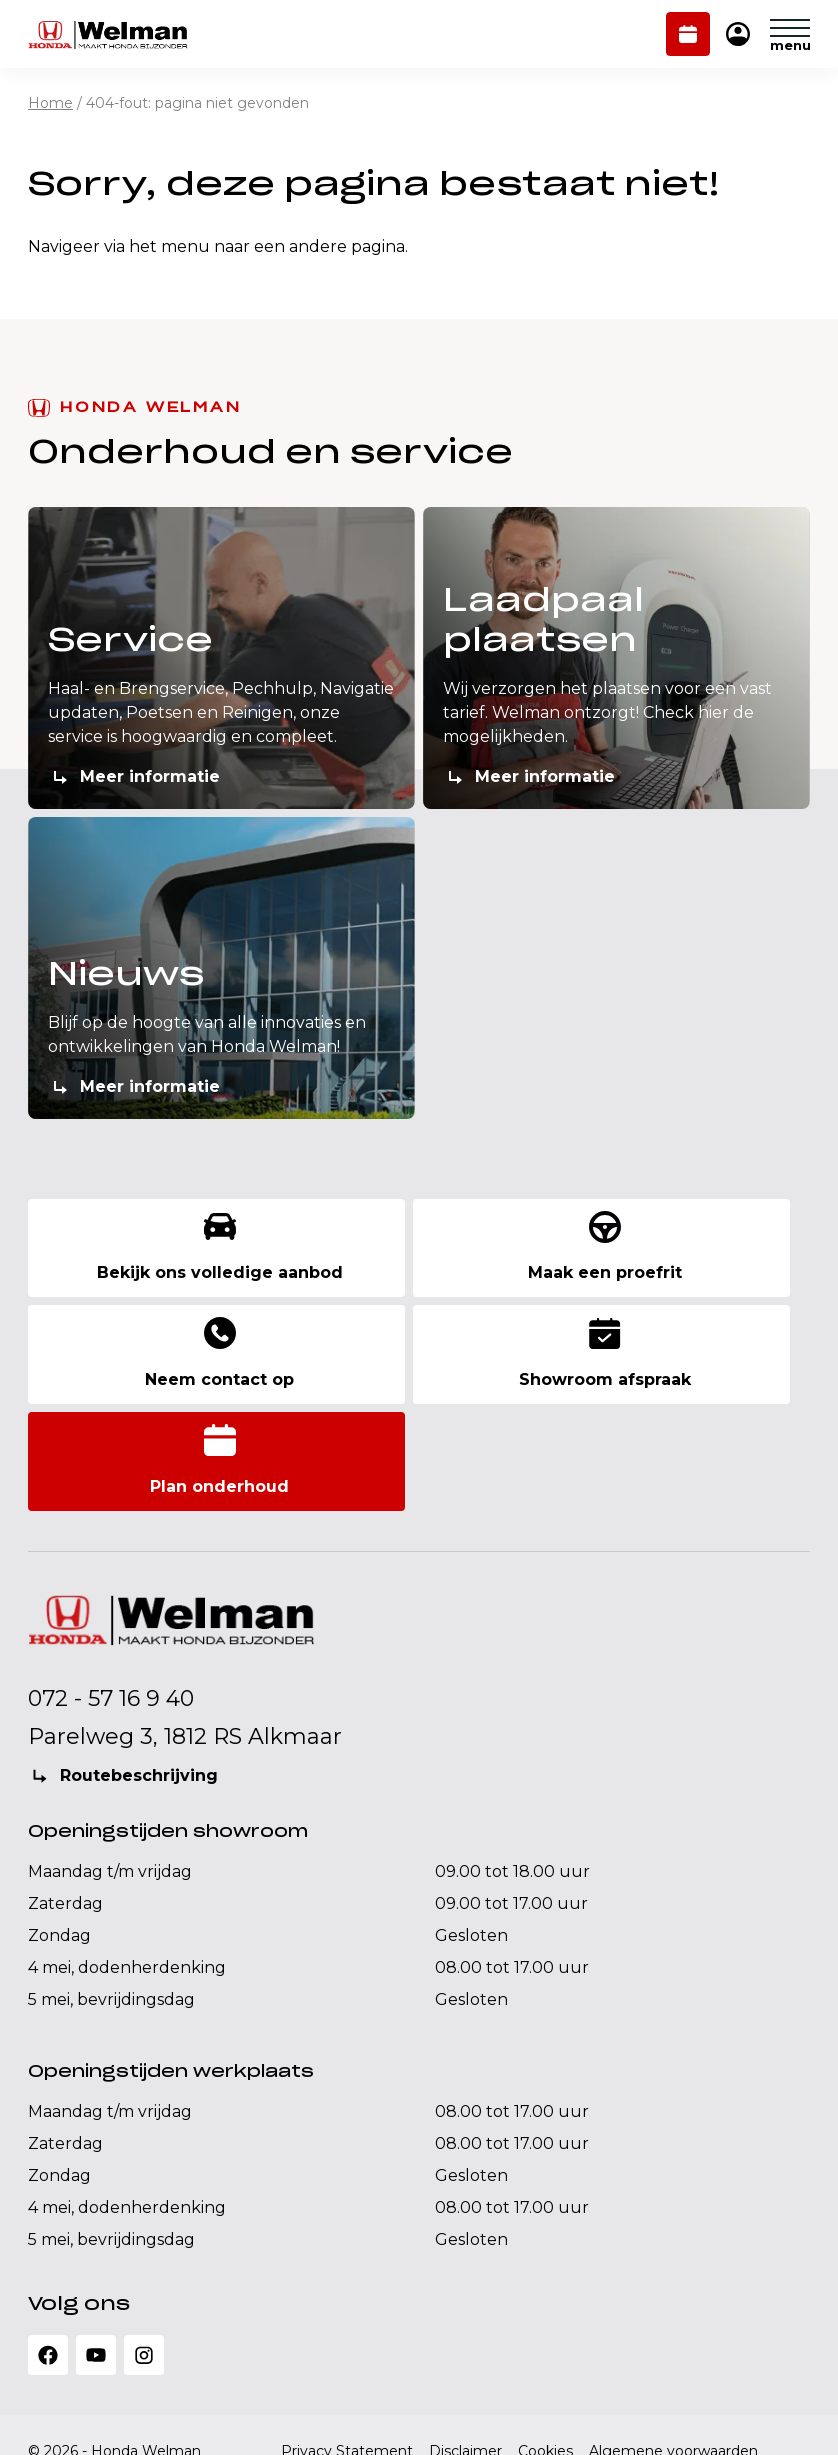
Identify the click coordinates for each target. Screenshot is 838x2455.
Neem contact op (684, 1256)
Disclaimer (465, 2359)
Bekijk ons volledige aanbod (159, 1256)
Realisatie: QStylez (92, 2419)
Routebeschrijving (139, 1683)
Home (50, 103)
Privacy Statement (347, 2359)
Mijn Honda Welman (738, 35)
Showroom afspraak (159, 1370)
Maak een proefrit (421, 1256)
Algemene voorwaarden (673, 2359)
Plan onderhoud (688, 36)
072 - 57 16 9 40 (111, 1606)
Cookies (545, 2359)
